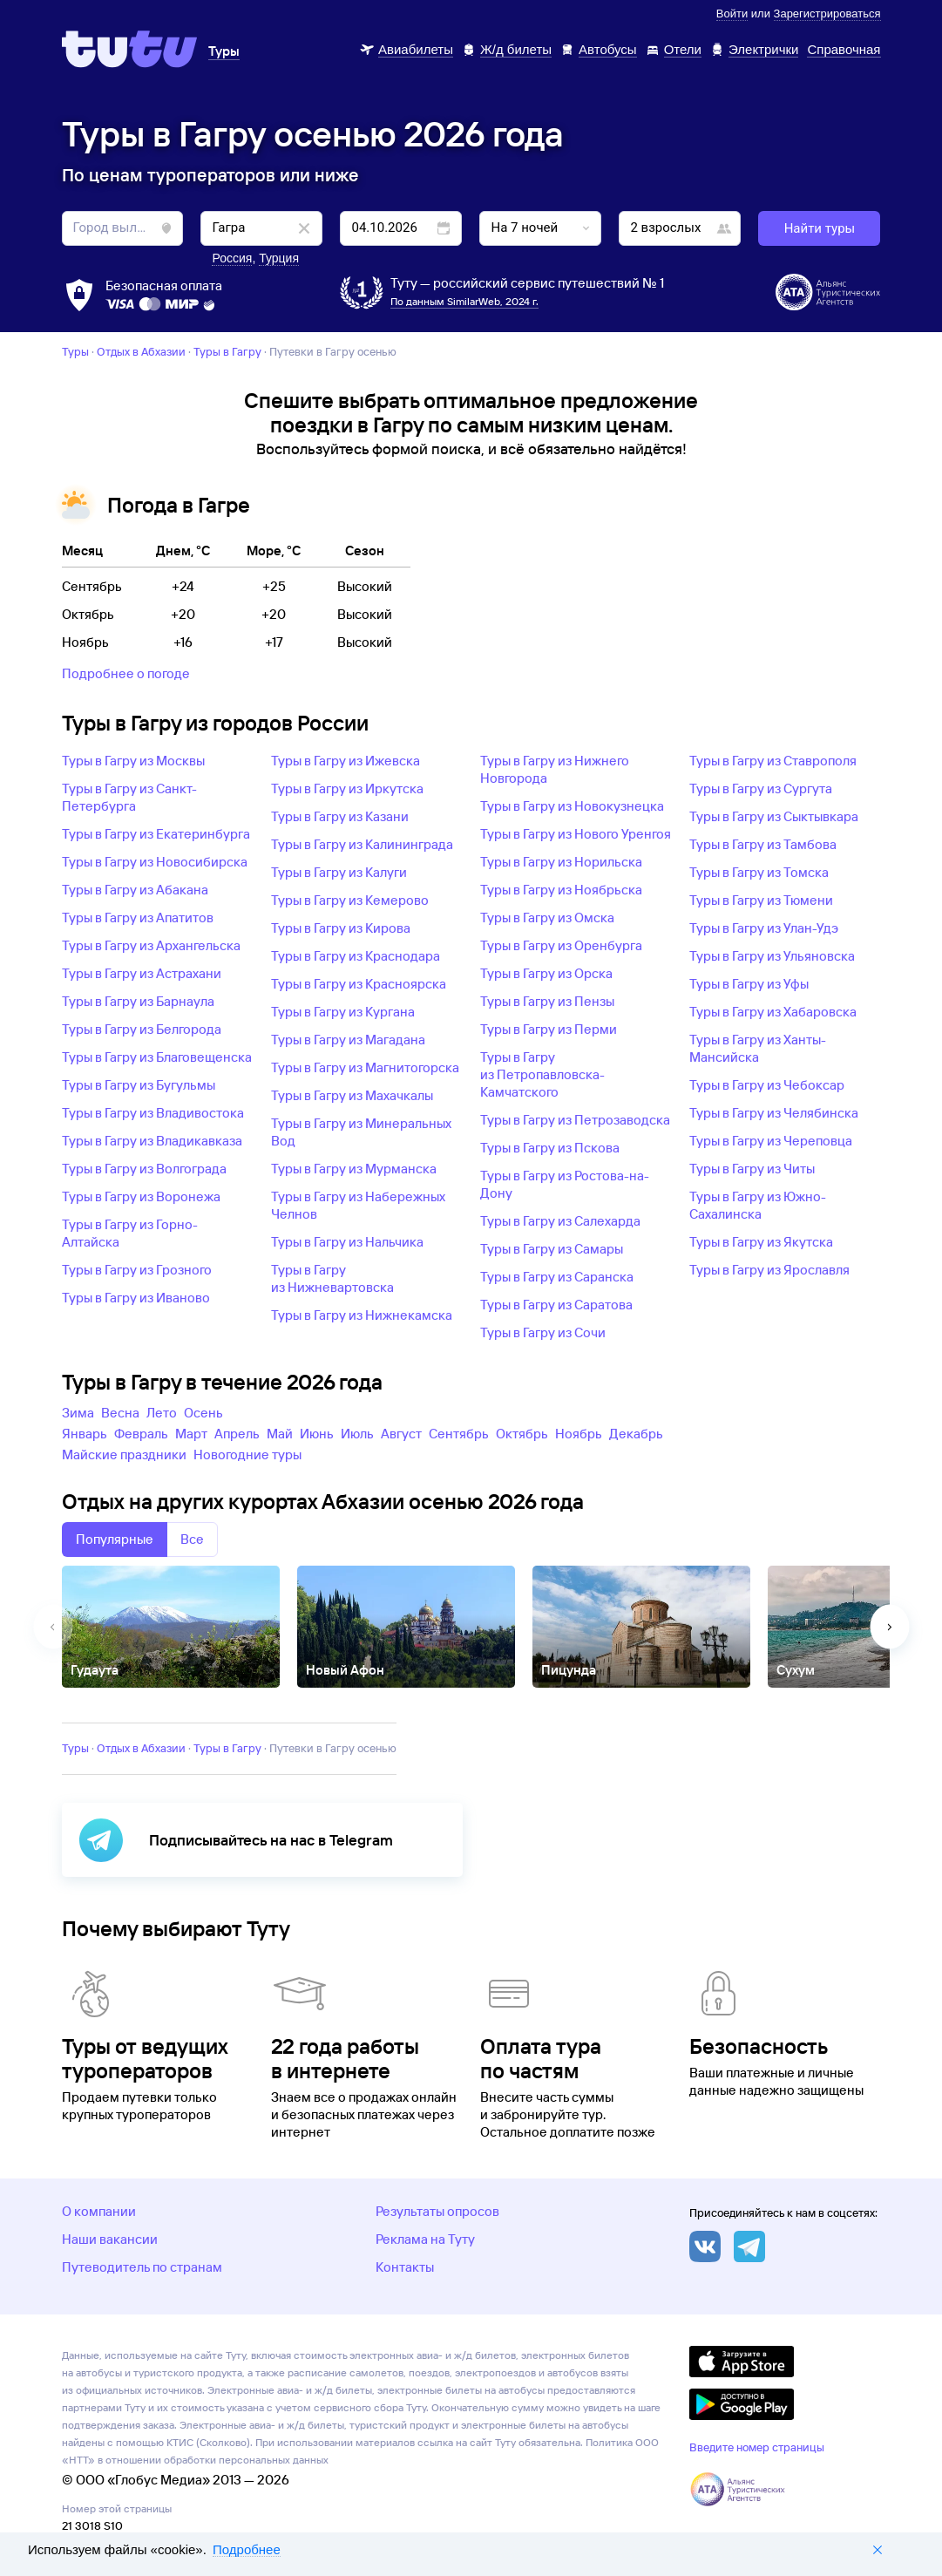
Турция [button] (279, 258)
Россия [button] (232, 258)
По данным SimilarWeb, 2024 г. (464, 301)
